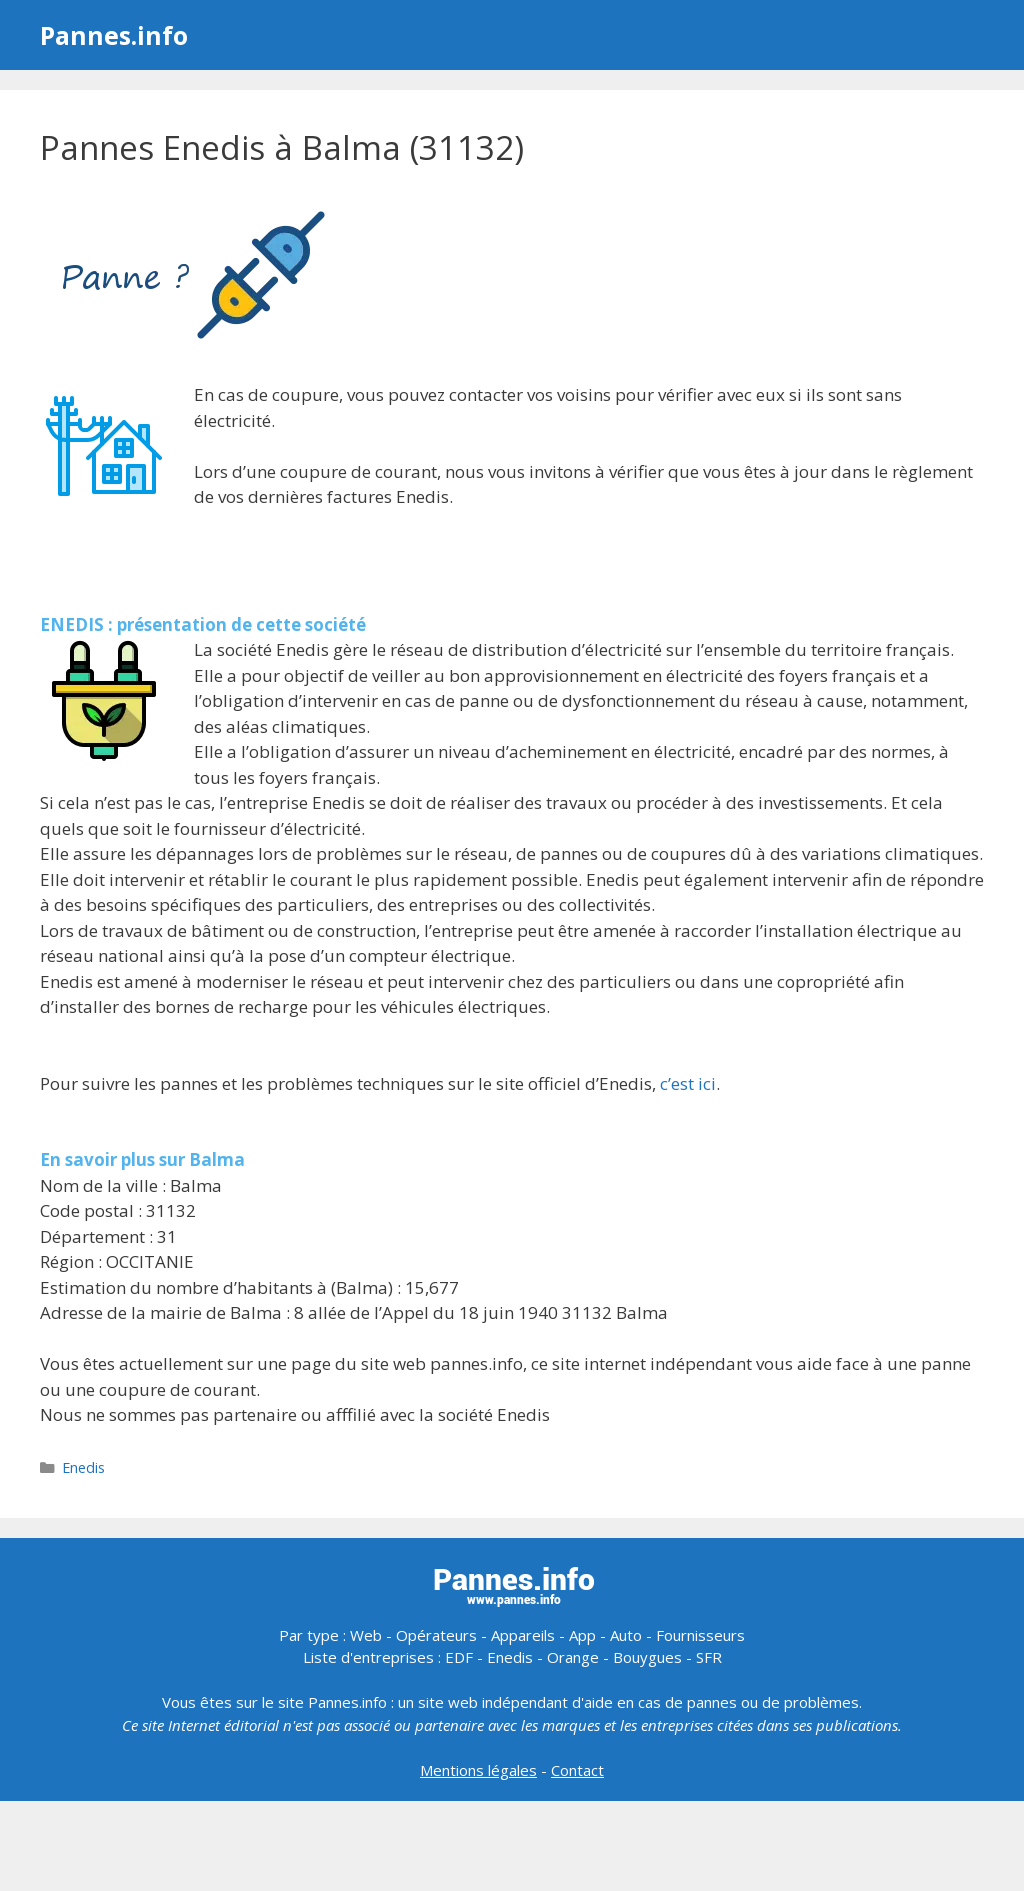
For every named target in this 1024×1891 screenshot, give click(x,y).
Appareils (523, 1635)
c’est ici (688, 1083)
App (582, 1635)
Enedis (83, 1467)
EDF (459, 1657)
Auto (626, 1635)
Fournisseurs (700, 1635)
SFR (709, 1657)
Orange (573, 1657)
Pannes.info (114, 35)
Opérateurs (436, 1635)
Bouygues (647, 1657)
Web (366, 1635)
